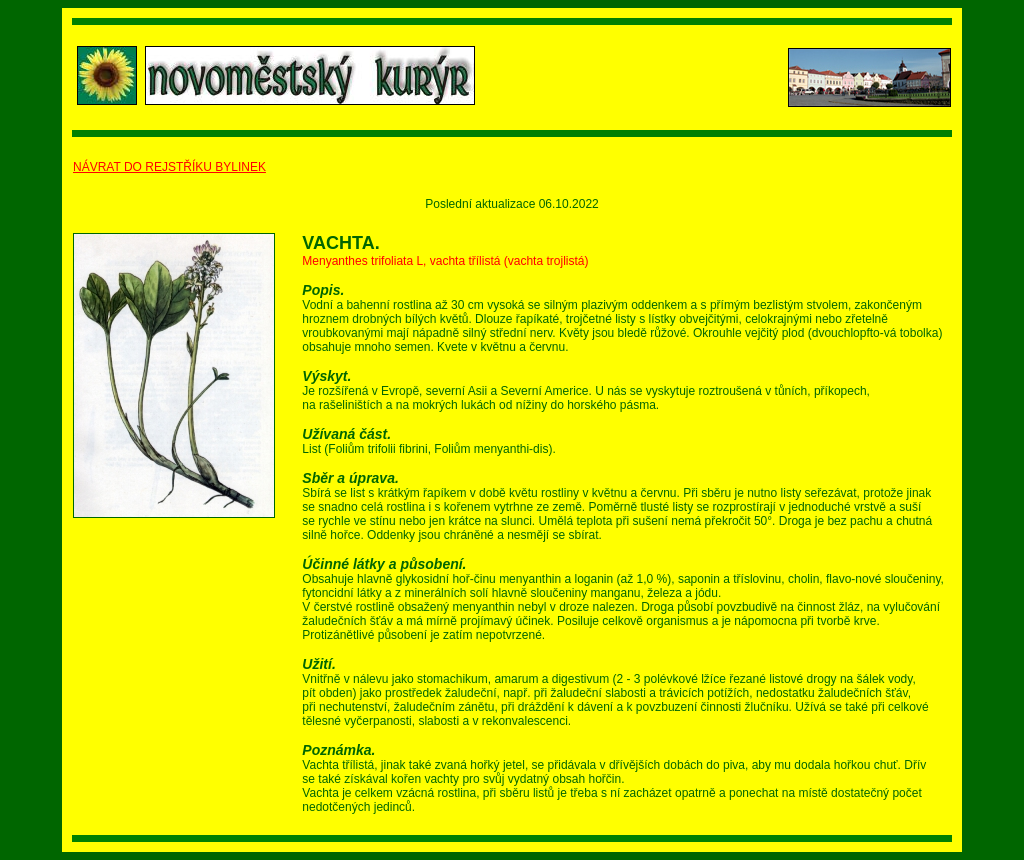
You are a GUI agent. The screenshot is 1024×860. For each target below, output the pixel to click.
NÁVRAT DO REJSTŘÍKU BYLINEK (169, 167)
